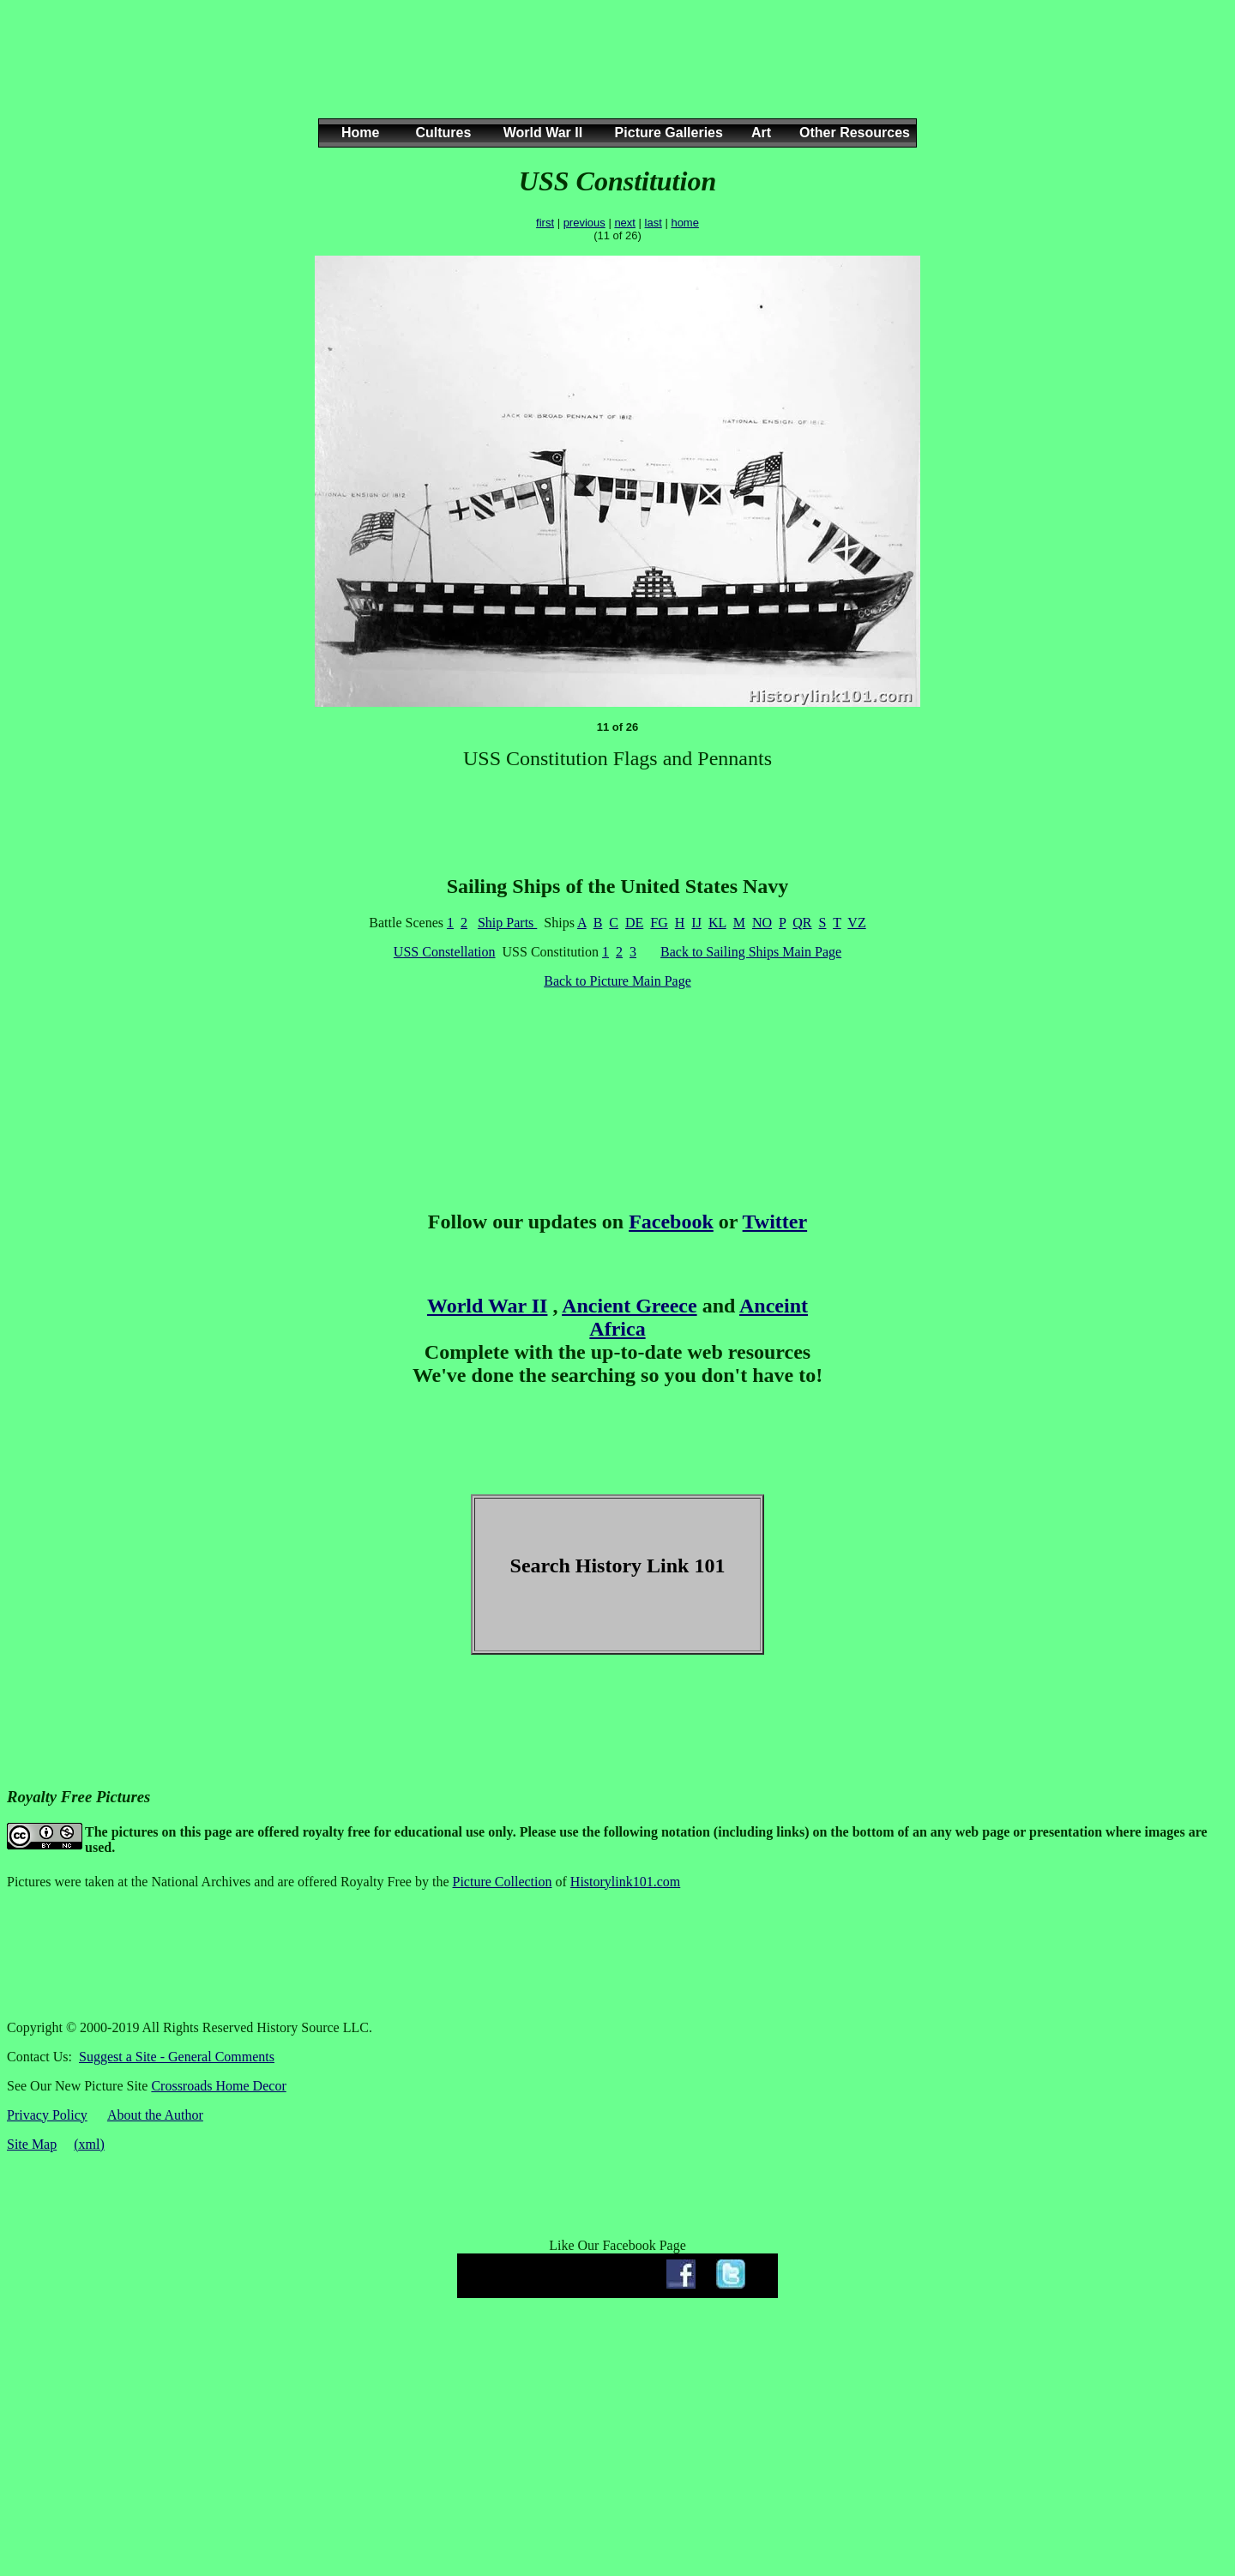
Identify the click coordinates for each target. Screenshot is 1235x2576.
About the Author (155, 2115)
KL (717, 922)
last (653, 222)
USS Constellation (445, 951)
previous (584, 222)
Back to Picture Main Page (617, 981)
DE (634, 922)
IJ (696, 922)
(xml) (89, 2144)
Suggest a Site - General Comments (176, 2056)
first (545, 222)
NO (762, 922)
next (625, 222)
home (685, 222)
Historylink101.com (625, 1881)
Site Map (32, 2144)
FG (658, 922)
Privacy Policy (47, 2115)
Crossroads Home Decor (218, 2085)
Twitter (775, 1221)
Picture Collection (502, 1881)
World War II (487, 1305)
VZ (856, 922)
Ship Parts (507, 922)
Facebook (671, 1221)
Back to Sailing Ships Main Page (750, 951)
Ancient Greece (629, 1305)
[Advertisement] (614, 76)
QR (801, 922)
